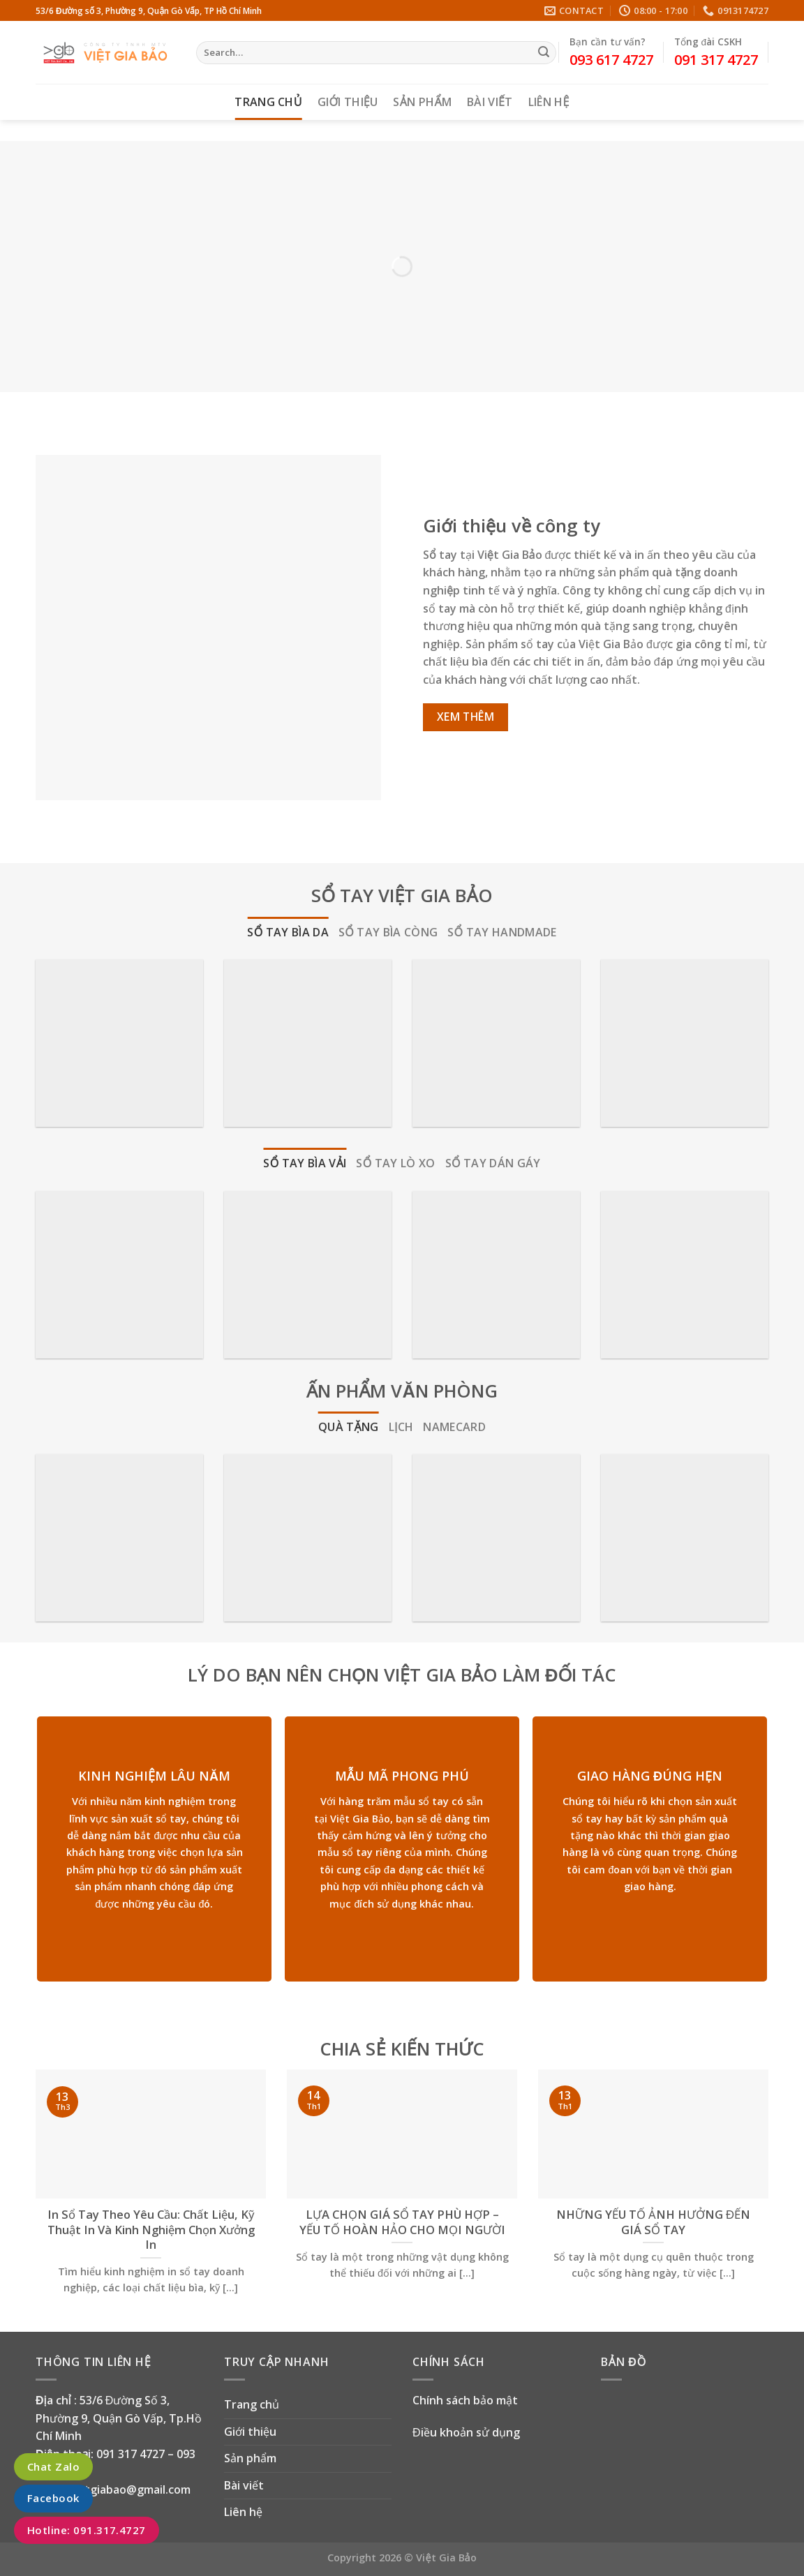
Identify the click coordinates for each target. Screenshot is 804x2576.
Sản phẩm (422, 102)
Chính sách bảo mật (465, 2400)
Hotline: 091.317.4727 (86, 2530)
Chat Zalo (53, 2466)
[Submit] (544, 53)
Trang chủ (268, 102)
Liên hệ (549, 102)
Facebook (53, 2499)
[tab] (288, 933)
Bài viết (489, 102)
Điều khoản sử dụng (466, 2432)
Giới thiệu (348, 102)
